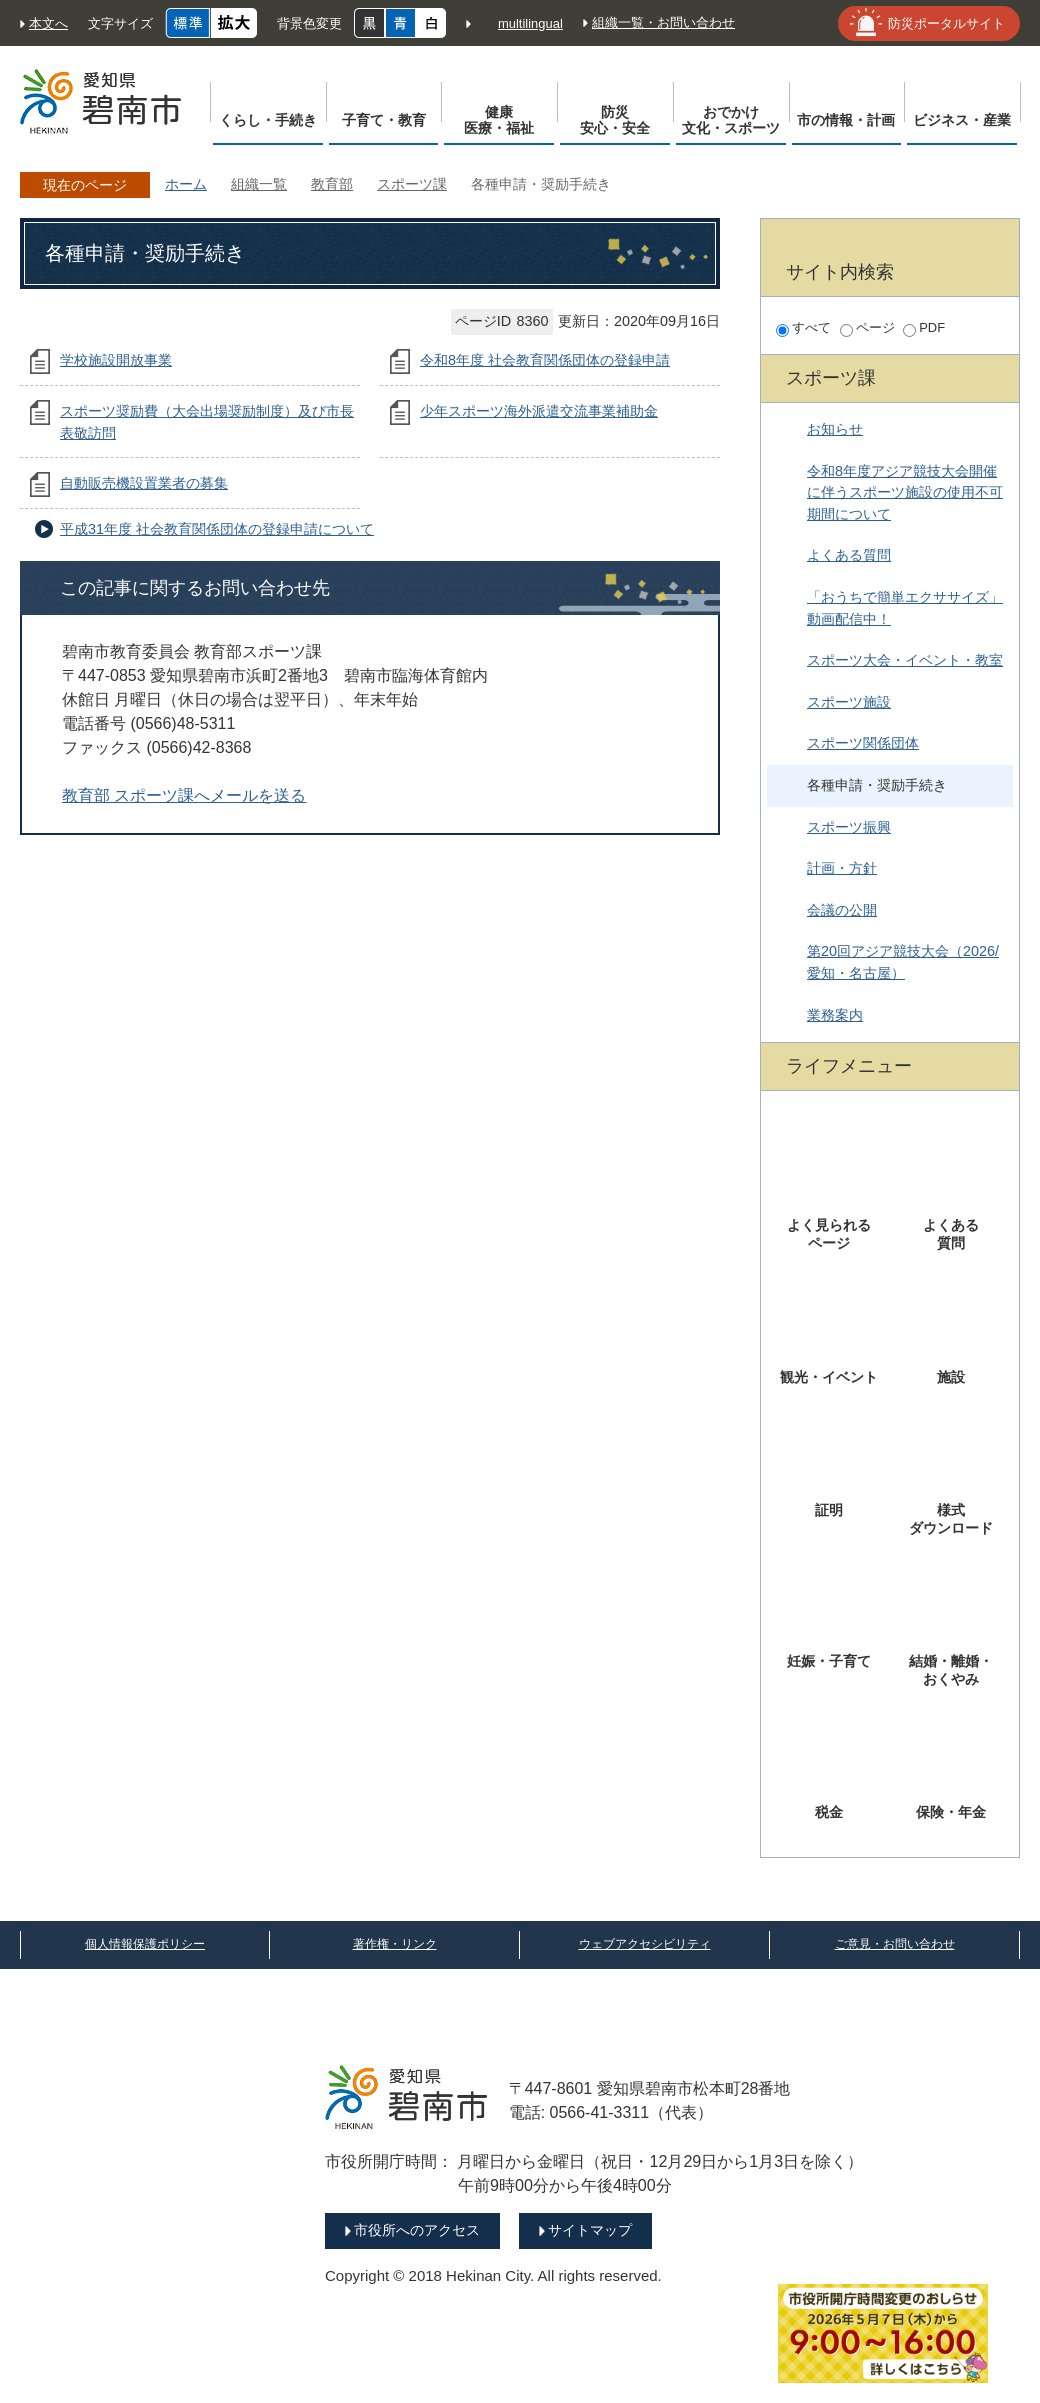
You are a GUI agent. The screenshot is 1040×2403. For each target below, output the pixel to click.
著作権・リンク (395, 1944)
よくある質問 (849, 555)
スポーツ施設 (849, 702)
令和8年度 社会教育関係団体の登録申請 (545, 360)
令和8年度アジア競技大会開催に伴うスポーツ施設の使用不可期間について (905, 492)
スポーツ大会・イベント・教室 (905, 660)
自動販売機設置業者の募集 (144, 483)
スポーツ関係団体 (863, 743)
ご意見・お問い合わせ (895, 1944)
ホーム (186, 184)
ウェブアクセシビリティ (645, 1944)
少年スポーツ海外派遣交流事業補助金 (539, 411)
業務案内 (835, 1015)
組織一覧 (259, 184)
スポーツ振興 (849, 827)
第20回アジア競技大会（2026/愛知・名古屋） (903, 962)
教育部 (332, 184)
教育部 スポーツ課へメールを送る (184, 795)
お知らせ (835, 429)
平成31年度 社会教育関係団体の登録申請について (217, 529)
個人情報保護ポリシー (145, 1944)
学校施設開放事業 (116, 360)
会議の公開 (842, 910)
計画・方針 (842, 868)
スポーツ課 (412, 184)
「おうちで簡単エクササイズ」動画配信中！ (905, 608)
